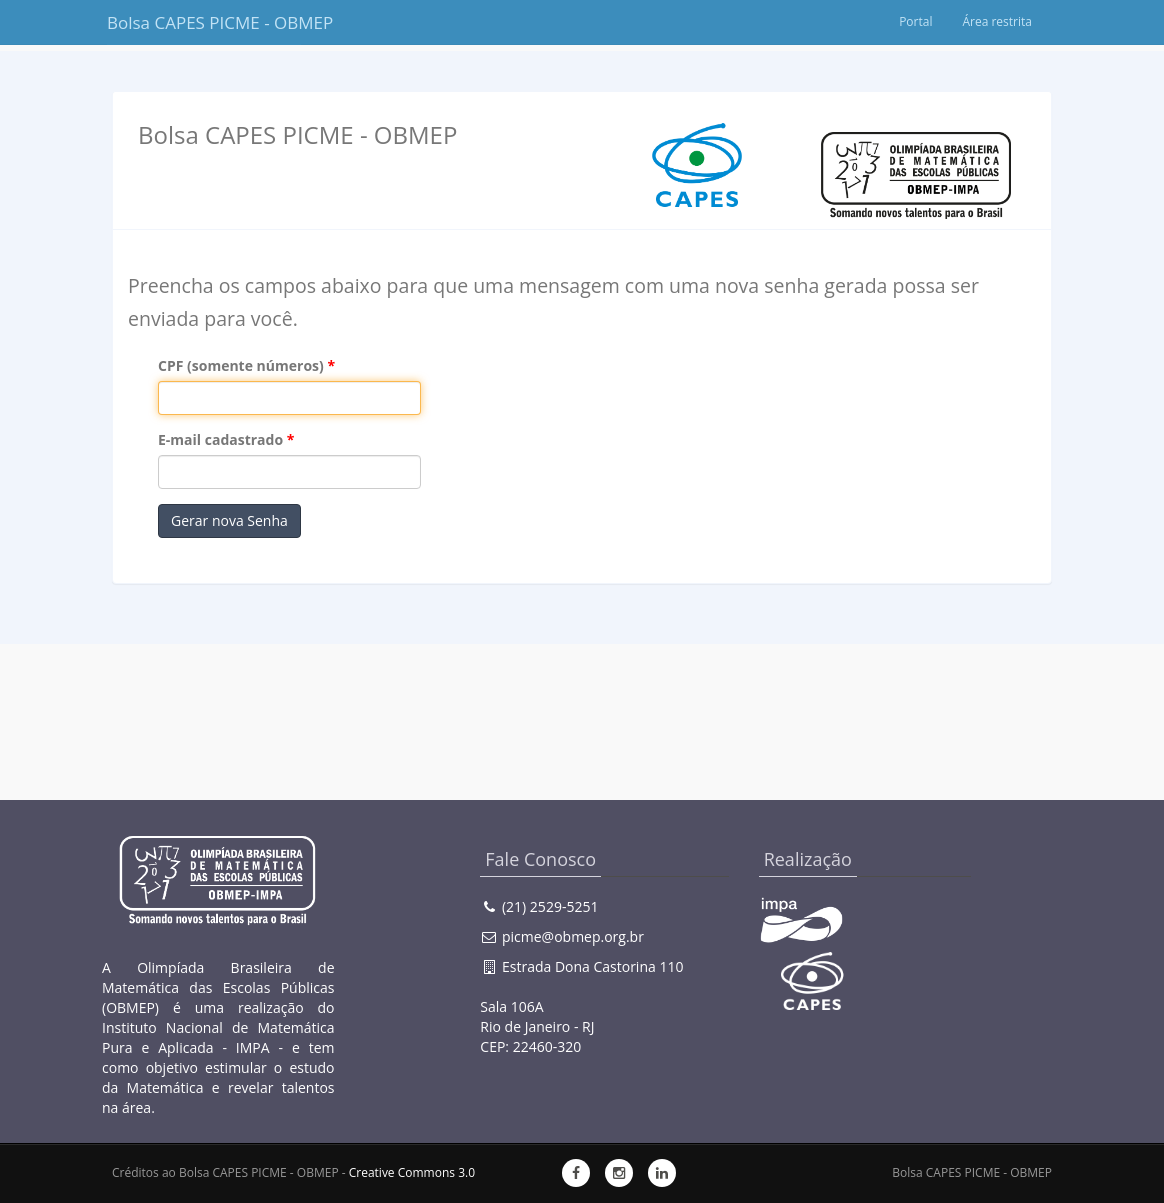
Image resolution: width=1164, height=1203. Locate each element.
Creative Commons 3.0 (412, 1172)
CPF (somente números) (241, 365)
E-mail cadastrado (220, 439)
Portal (915, 21)
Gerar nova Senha (229, 520)
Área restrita (997, 21)
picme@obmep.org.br (573, 936)
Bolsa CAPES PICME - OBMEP (204, 22)
